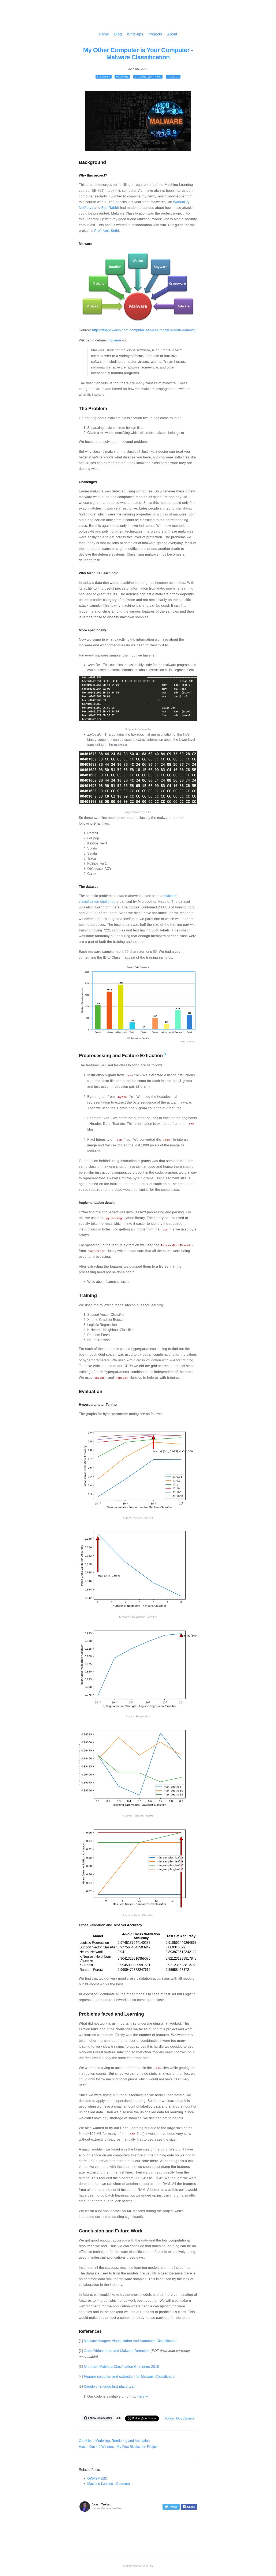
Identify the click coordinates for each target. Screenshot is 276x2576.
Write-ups (135, 34)
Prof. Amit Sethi (106, 230)
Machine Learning (148, 76)
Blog (118, 34)
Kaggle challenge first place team (110, 2386)
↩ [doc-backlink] (146, 2396)
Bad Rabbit (110, 207)
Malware (122, 76)
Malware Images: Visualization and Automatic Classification (131, 2341)
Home (104, 34)
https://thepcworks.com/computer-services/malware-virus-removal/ (144, 330)
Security (103, 76)
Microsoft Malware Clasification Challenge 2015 (121, 2366)
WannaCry (181, 202)
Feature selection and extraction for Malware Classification (130, 2376)
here (141, 2396)
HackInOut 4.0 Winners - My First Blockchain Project (118, 2446)
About (172, 34)
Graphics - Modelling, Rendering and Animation (114, 2441)
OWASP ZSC (97, 2478)
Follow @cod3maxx (179, 2418)
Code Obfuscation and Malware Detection (117, 2351)
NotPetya (86, 207)
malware (114, 340)
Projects (155, 34)
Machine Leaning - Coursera (108, 2483)
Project (173, 76)
